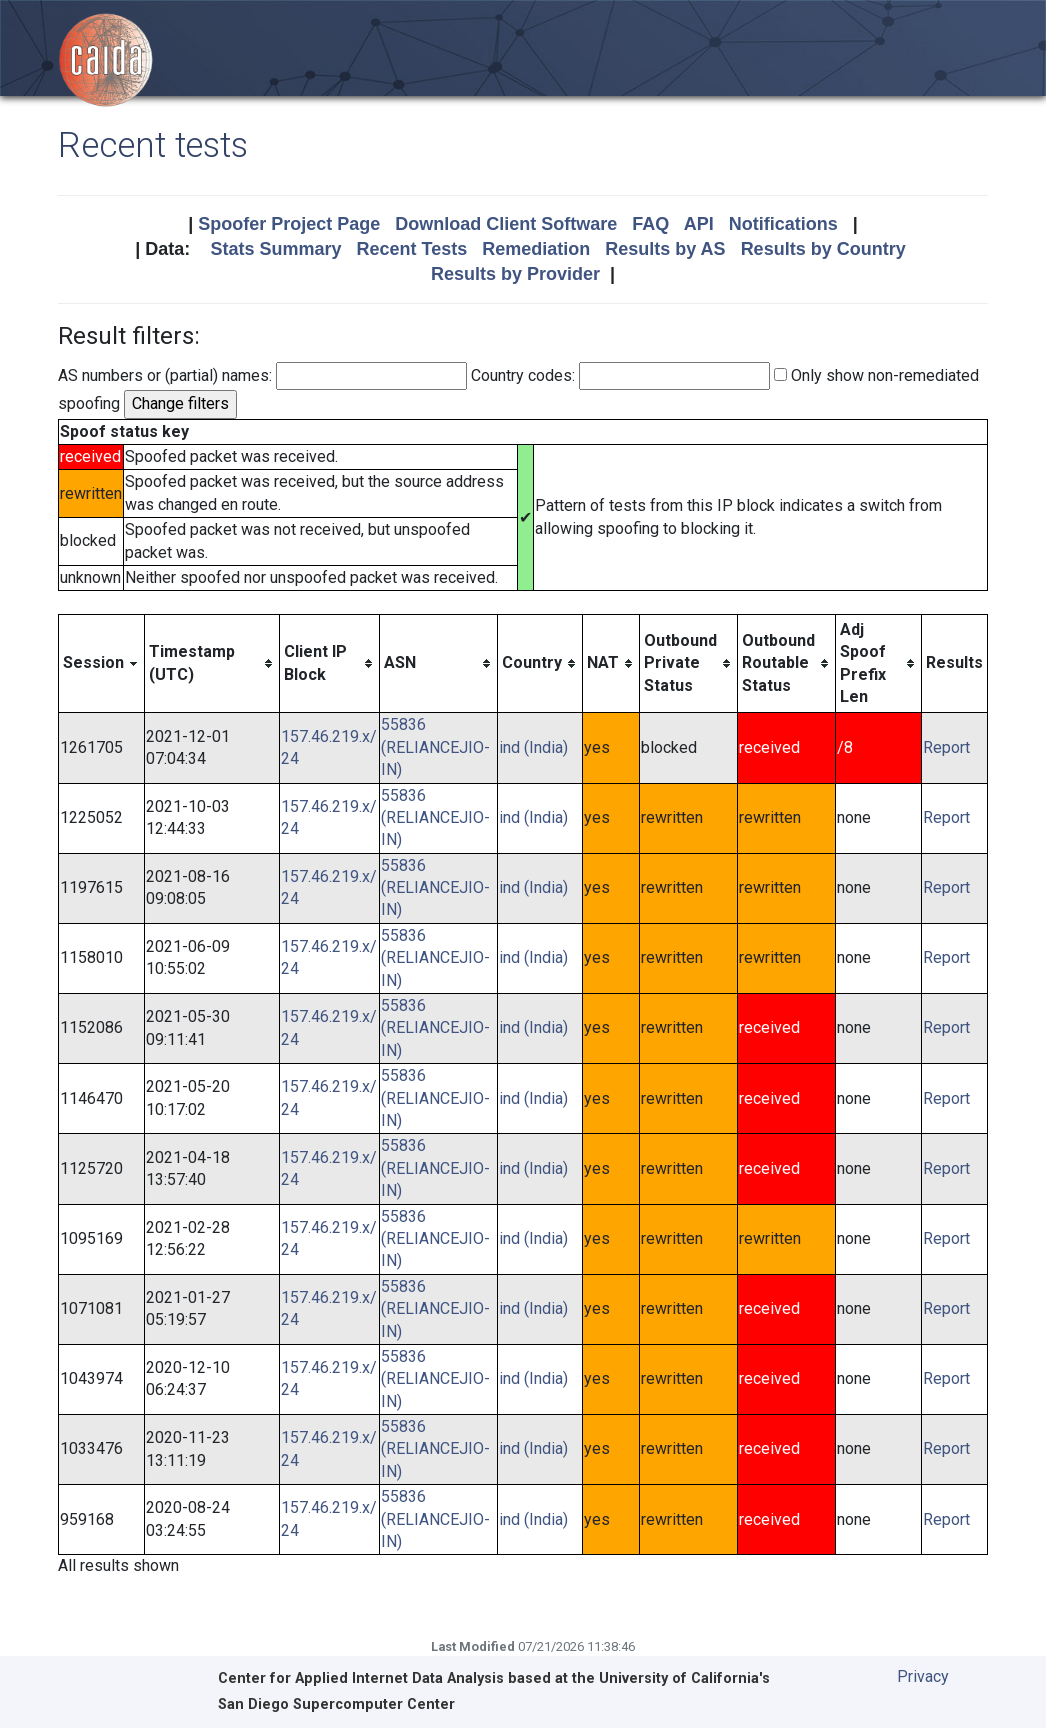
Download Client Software (506, 224)
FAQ (650, 224)
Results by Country (823, 249)
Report (946, 747)
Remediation (536, 249)
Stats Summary (275, 249)
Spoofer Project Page (289, 224)
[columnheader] (102, 663)
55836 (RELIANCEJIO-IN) (435, 747)
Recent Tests (411, 249)
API (699, 224)
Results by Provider (515, 274)
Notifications (783, 224)
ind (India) (533, 747)
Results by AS (665, 249)
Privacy (923, 1676)
